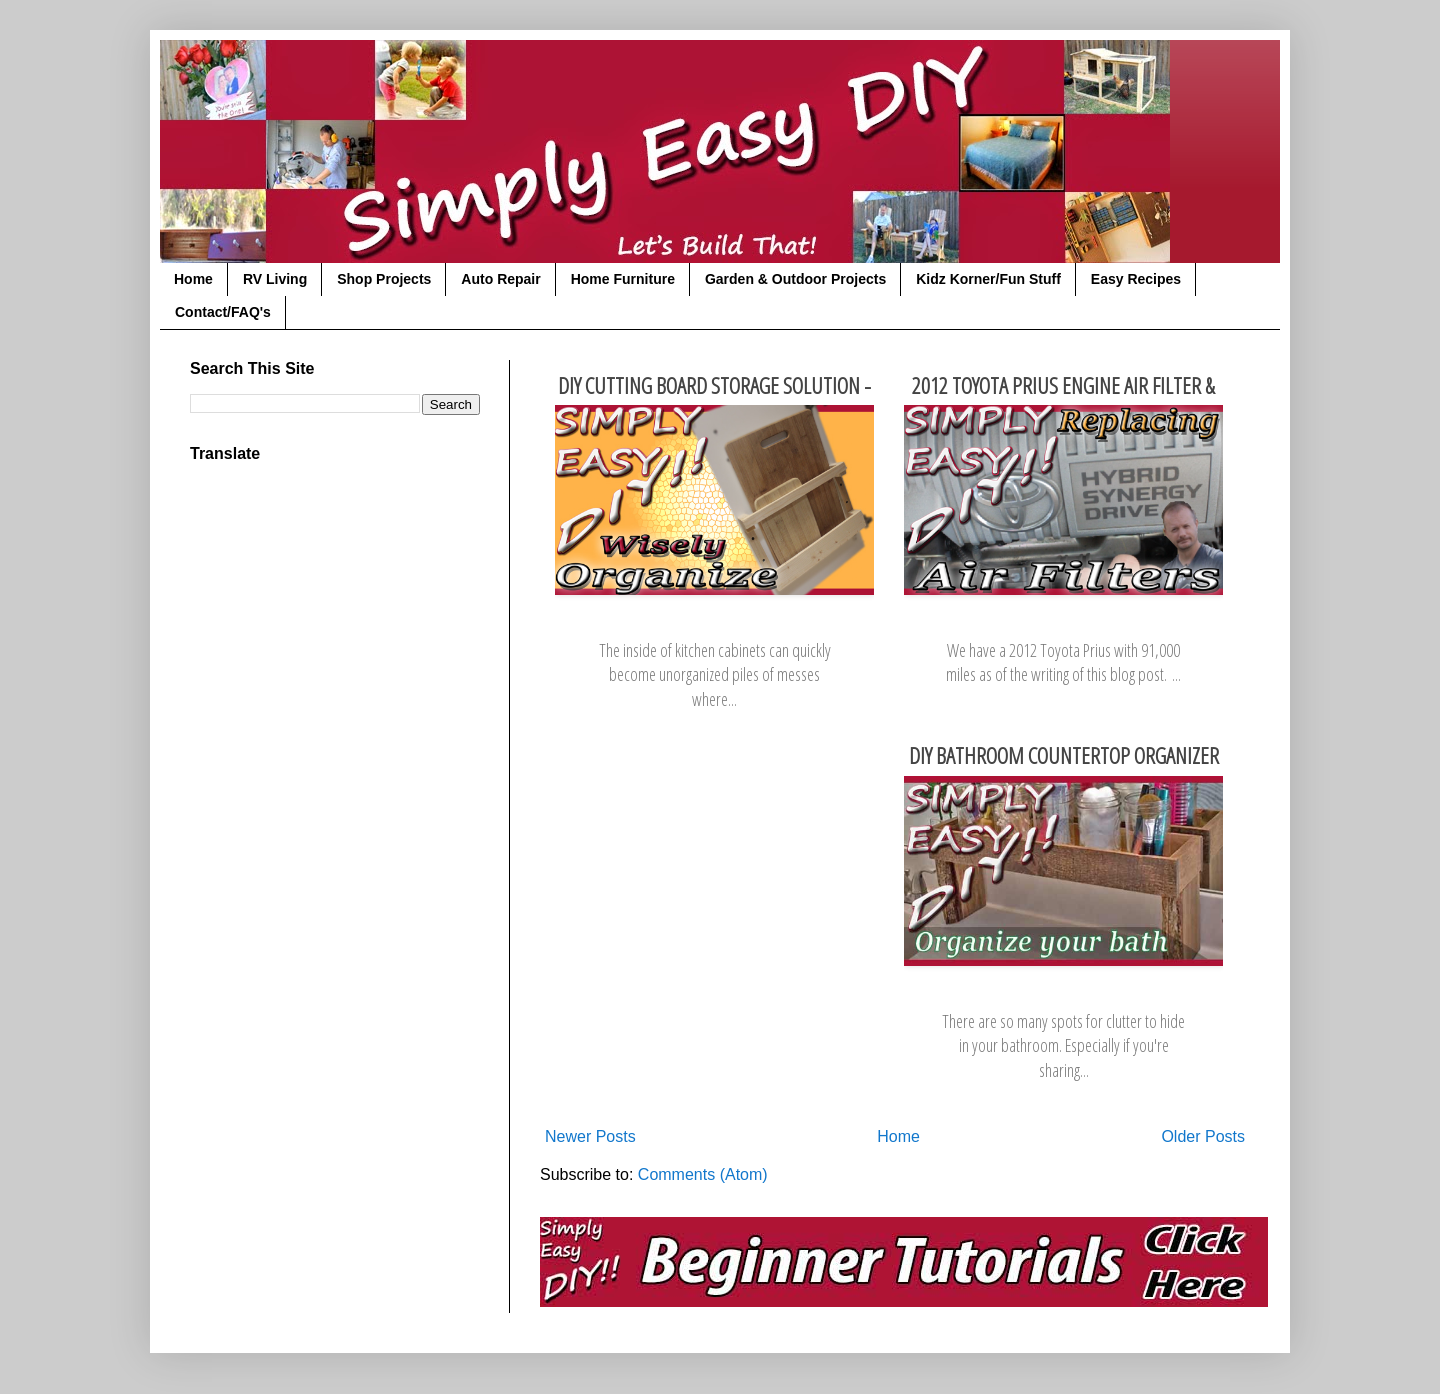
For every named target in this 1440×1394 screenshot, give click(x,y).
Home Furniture (623, 279)
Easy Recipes (1136, 279)
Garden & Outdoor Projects (795, 279)
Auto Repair (500, 279)
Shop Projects (384, 279)
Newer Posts (590, 1136)
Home (193, 279)
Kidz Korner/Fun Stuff (988, 279)
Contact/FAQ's (223, 312)
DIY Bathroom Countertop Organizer (1064, 755)
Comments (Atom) (703, 1174)
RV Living (275, 279)
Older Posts (1203, 1136)
